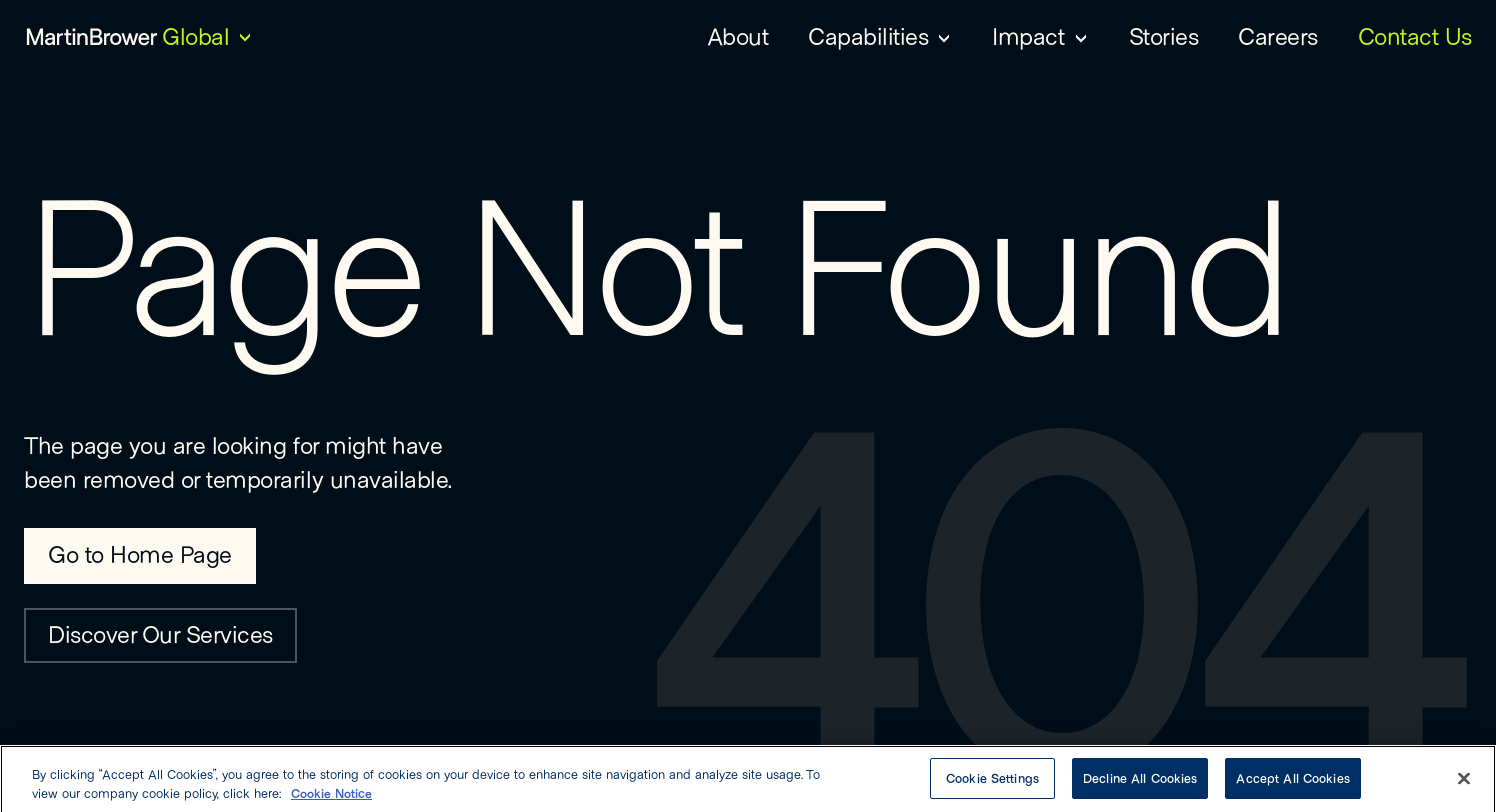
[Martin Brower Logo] (92, 36)
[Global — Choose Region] (209, 36)
